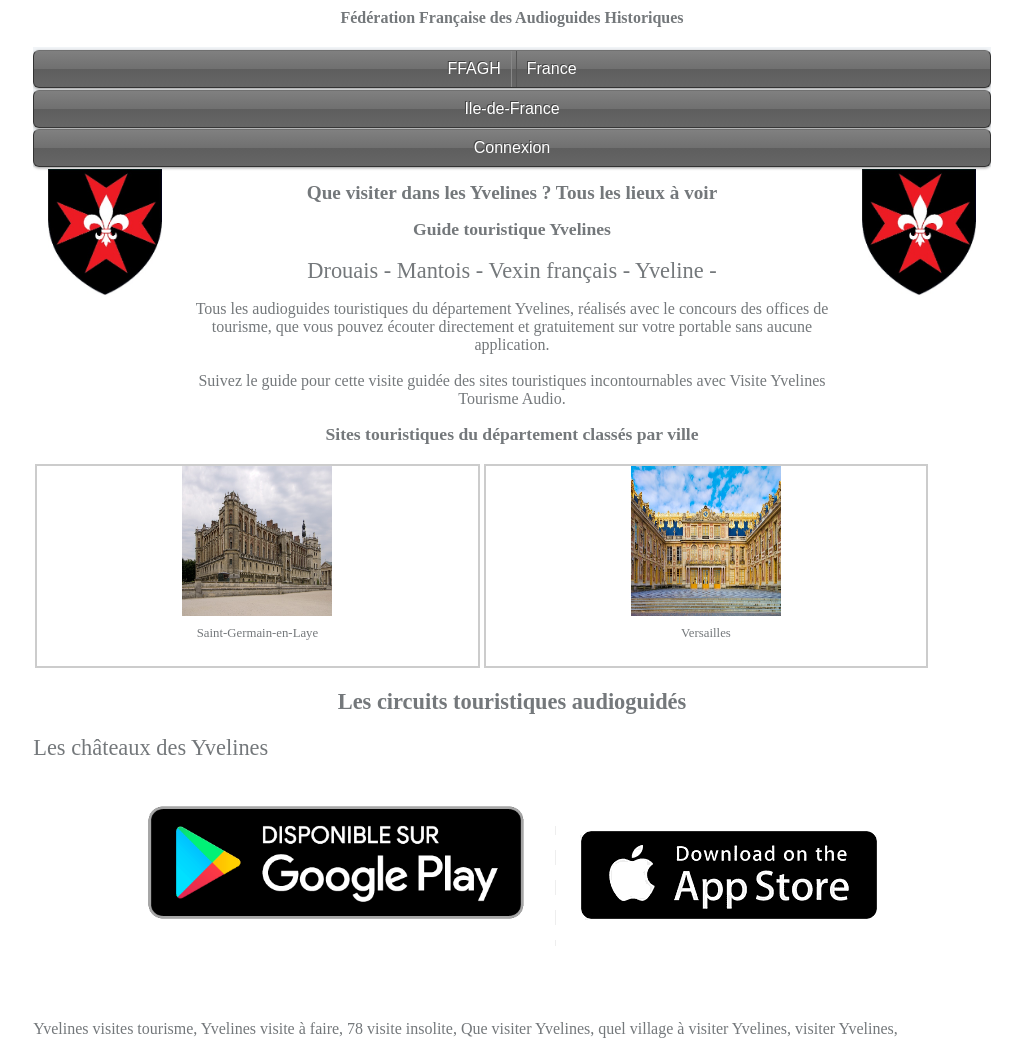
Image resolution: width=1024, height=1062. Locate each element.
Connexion (512, 147)
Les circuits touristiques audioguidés (512, 701)
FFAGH (473, 68)
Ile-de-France (511, 108)
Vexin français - (561, 270)
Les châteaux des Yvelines (150, 747)
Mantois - (443, 270)
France (552, 68)
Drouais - (352, 270)
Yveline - (676, 270)
